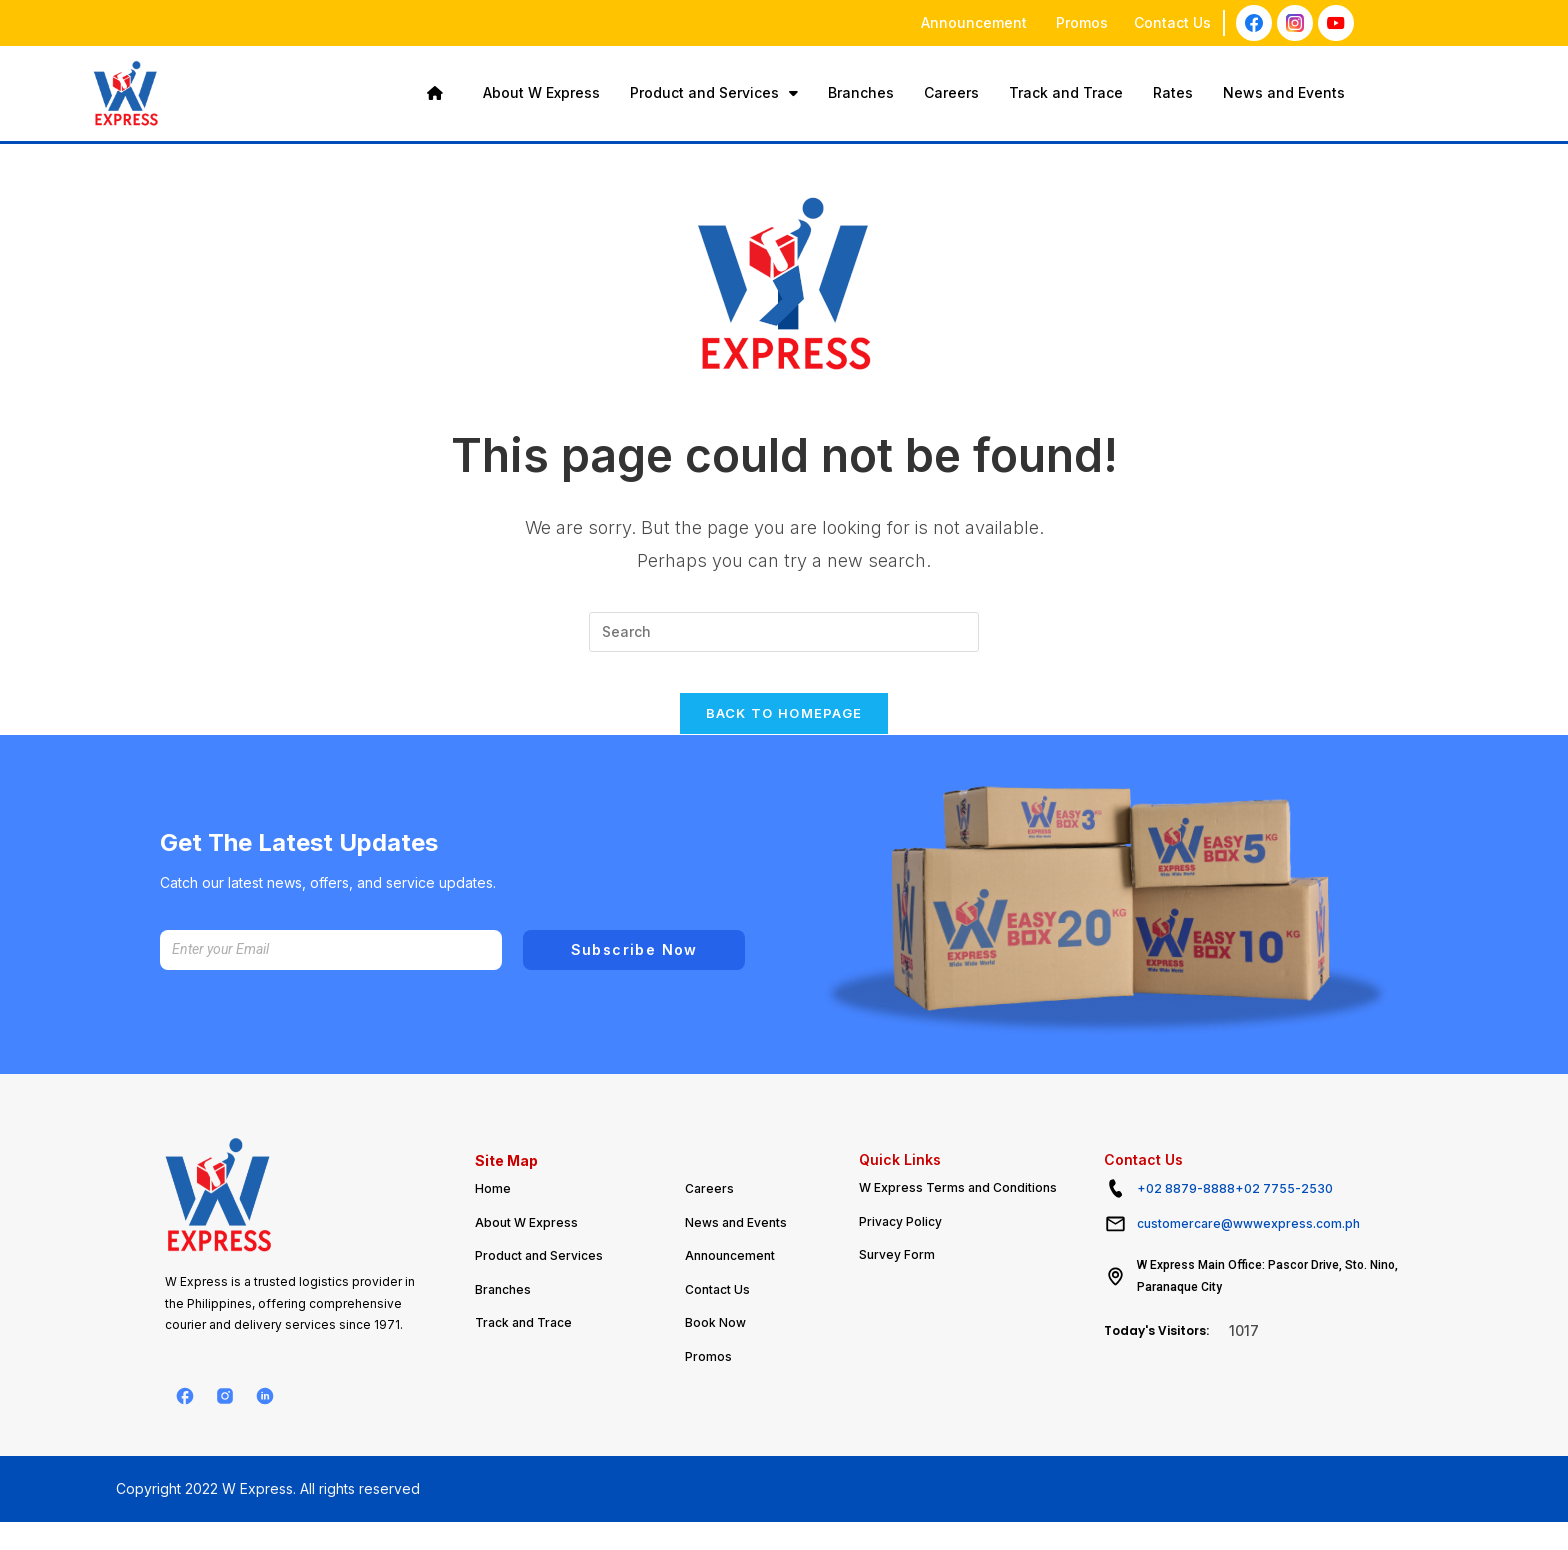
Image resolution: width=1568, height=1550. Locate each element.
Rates (1173, 92)
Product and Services (714, 92)
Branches (861, 92)
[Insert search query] (784, 632)
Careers (951, 92)
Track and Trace (1066, 92)
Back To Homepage (784, 733)
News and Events (1284, 92)
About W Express (541, 92)
